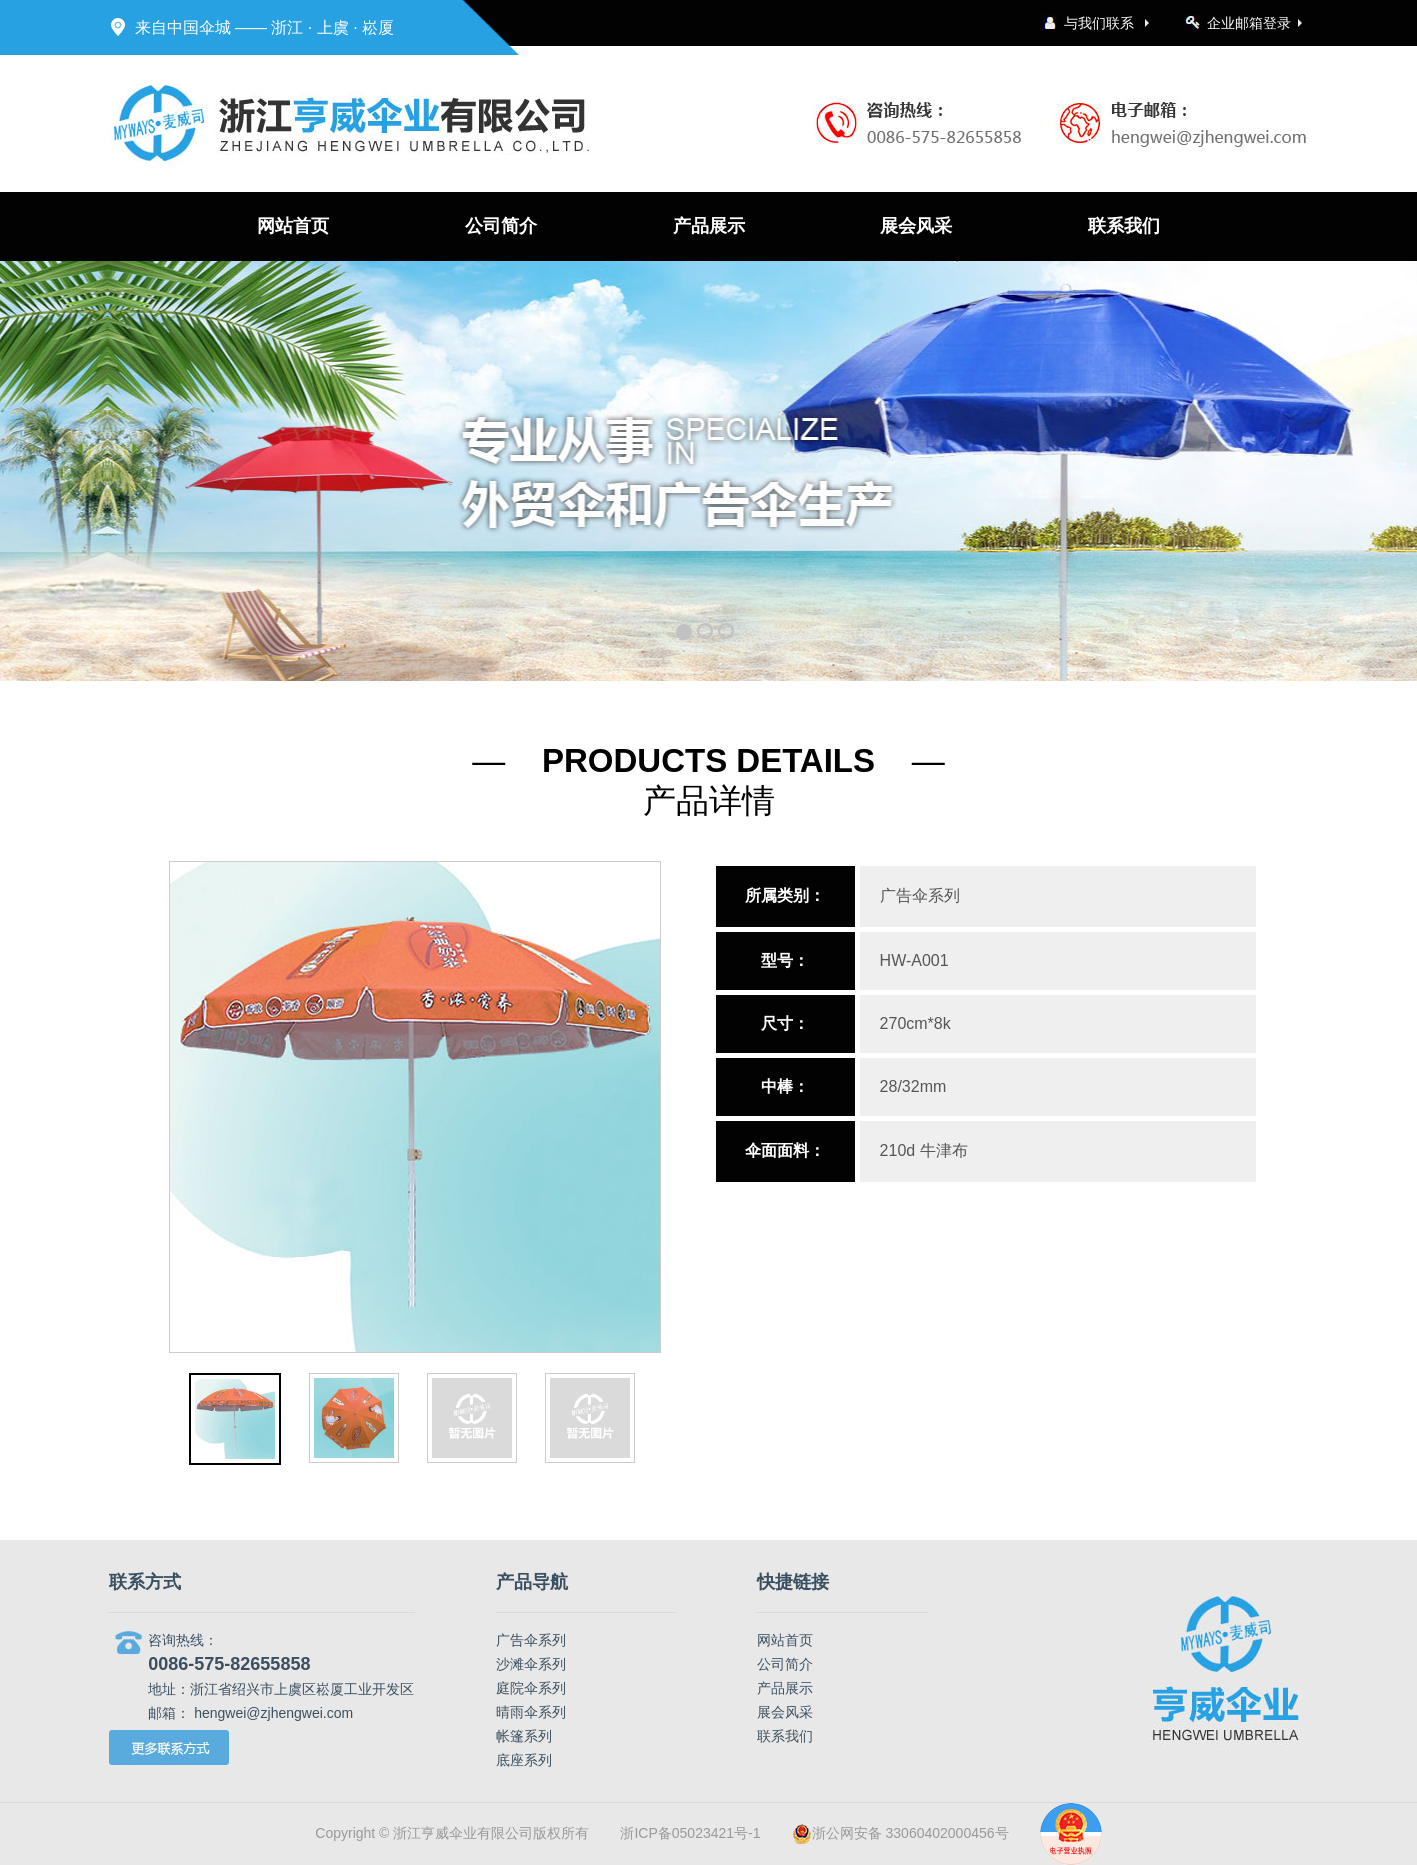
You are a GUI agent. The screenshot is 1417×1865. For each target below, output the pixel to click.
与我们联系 (1101, 23)
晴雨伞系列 (531, 1712)
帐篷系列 (524, 1736)
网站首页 (293, 226)
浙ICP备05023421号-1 (690, 1833)
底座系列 (524, 1760)
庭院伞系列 (531, 1688)
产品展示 (709, 226)
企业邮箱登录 (1249, 23)
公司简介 (501, 226)
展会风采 (916, 226)
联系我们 (1124, 226)
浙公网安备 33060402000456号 (900, 1834)
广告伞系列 (531, 1640)
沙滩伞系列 (531, 1664)
